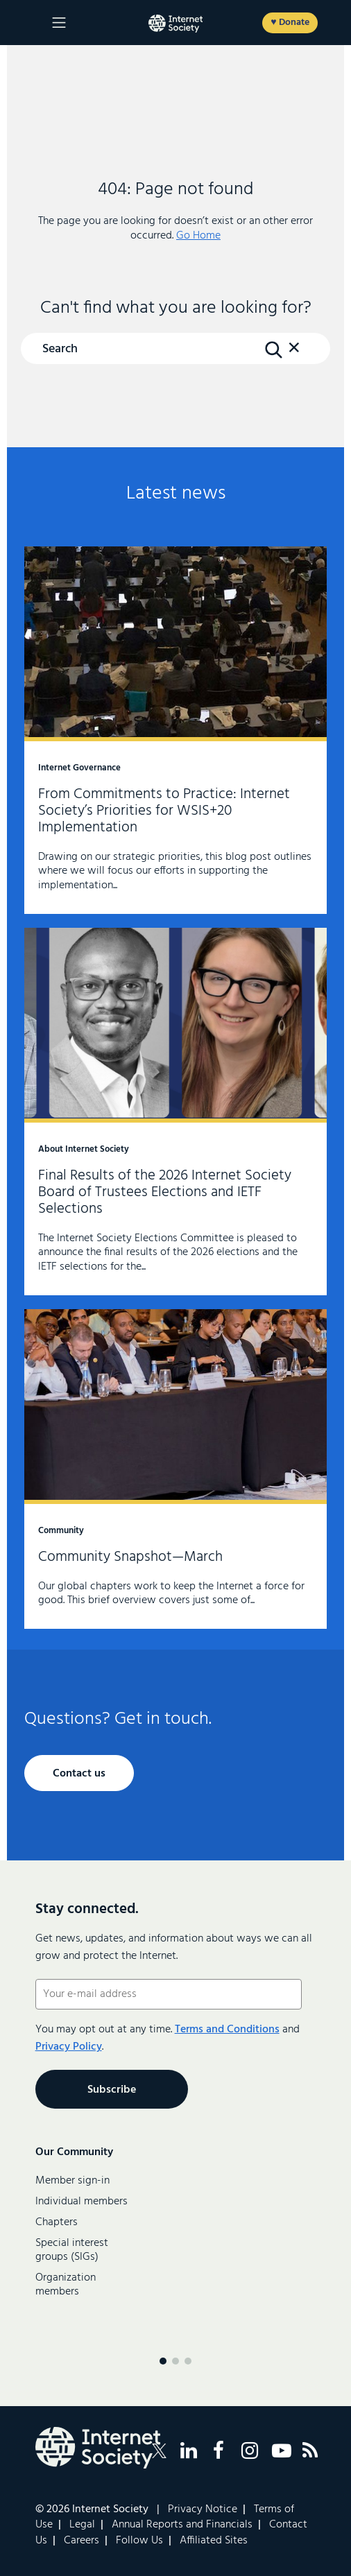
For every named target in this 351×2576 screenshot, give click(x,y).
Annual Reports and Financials (182, 2525)
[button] (294, 354)
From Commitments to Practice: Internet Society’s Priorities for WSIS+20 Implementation (175, 730)
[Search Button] (273, 349)
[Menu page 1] (163, 2361)
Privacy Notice (202, 2509)
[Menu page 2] (175, 2361)
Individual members (81, 2202)
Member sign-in (72, 2181)
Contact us (79, 1774)
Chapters (56, 2222)
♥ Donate (290, 23)
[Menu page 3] (188, 2361)
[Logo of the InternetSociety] (175, 23)
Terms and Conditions (227, 2030)
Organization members (65, 2285)
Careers (81, 2541)
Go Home (198, 236)
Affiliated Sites (214, 2541)
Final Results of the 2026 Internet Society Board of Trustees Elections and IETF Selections (175, 1111)
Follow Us (139, 2541)
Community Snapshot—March (175, 1469)
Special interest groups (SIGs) (71, 2250)
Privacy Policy (68, 2047)
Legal (82, 2525)
